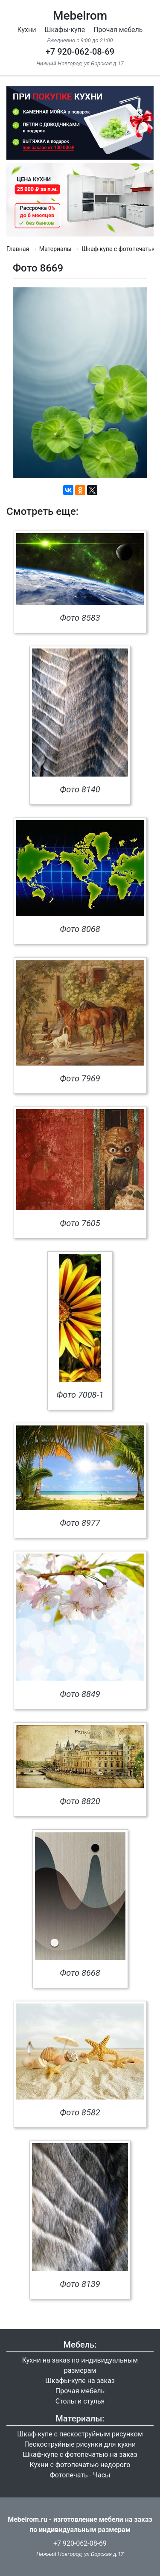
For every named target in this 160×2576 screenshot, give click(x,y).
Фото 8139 (80, 2284)
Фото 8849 (80, 1694)
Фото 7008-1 (80, 1395)
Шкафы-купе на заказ (80, 2381)
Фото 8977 (80, 1523)
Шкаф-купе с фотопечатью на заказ (80, 2454)
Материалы (55, 248)
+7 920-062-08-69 (80, 52)
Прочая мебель (118, 30)
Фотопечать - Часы (80, 2475)
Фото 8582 (80, 2112)
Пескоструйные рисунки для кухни (80, 2444)
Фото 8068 (80, 929)
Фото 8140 (80, 789)
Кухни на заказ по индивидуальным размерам (80, 2365)
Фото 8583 (80, 618)
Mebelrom (80, 16)
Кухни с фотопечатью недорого (79, 2465)
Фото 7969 (80, 1078)
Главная (17, 248)
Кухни (26, 30)
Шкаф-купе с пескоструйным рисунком (80, 2434)
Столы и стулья (80, 2401)
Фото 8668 (80, 1973)
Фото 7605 (80, 1223)
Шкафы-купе (64, 30)
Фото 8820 (80, 1801)
